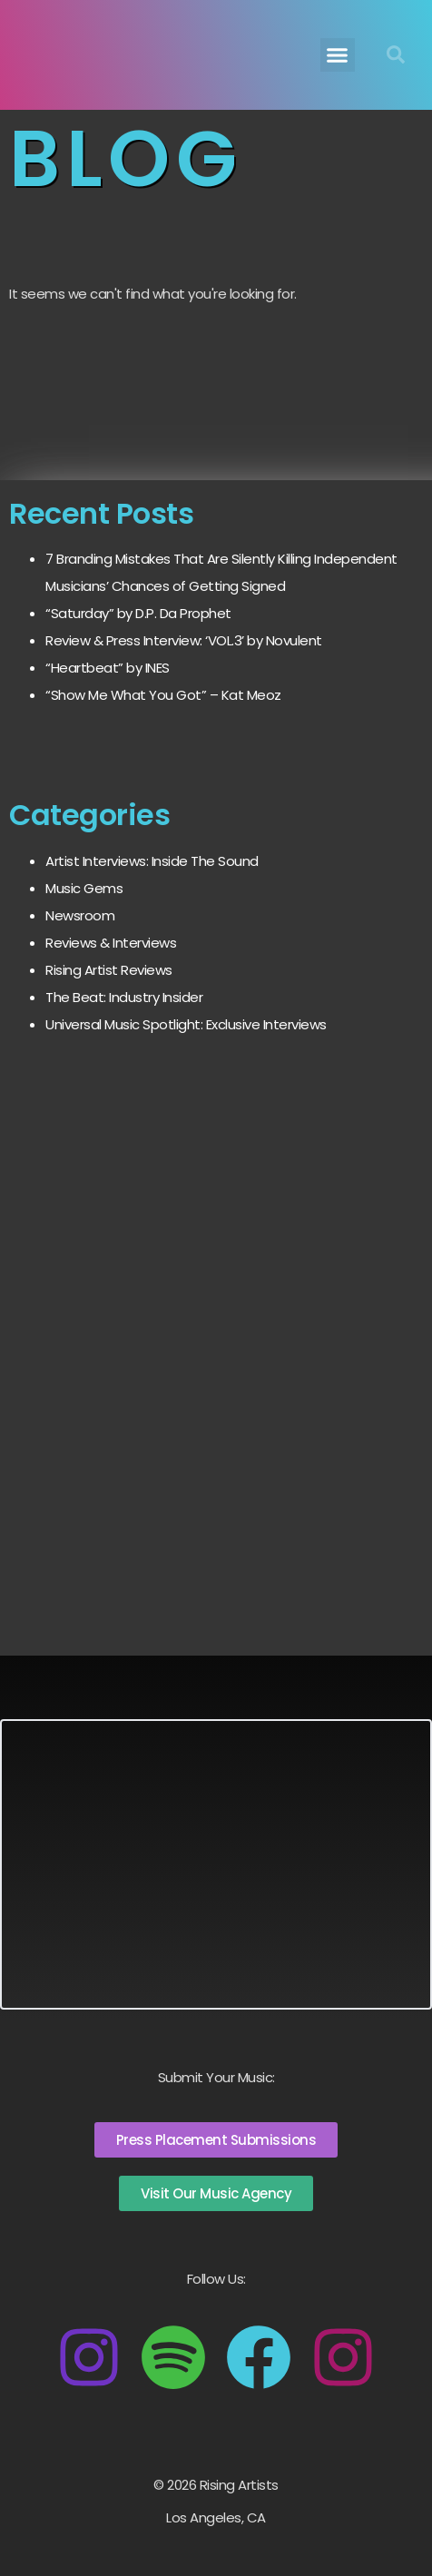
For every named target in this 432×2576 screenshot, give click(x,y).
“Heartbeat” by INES (107, 667)
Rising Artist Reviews (108, 969)
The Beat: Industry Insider (123, 997)
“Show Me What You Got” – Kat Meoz (163, 694)
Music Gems (84, 888)
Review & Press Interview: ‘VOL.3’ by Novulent (183, 640)
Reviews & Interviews (110, 942)
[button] (337, 55)
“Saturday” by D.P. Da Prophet (138, 613)
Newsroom (79, 915)
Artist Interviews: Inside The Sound (152, 860)
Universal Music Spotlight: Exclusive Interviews (186, 1024)
